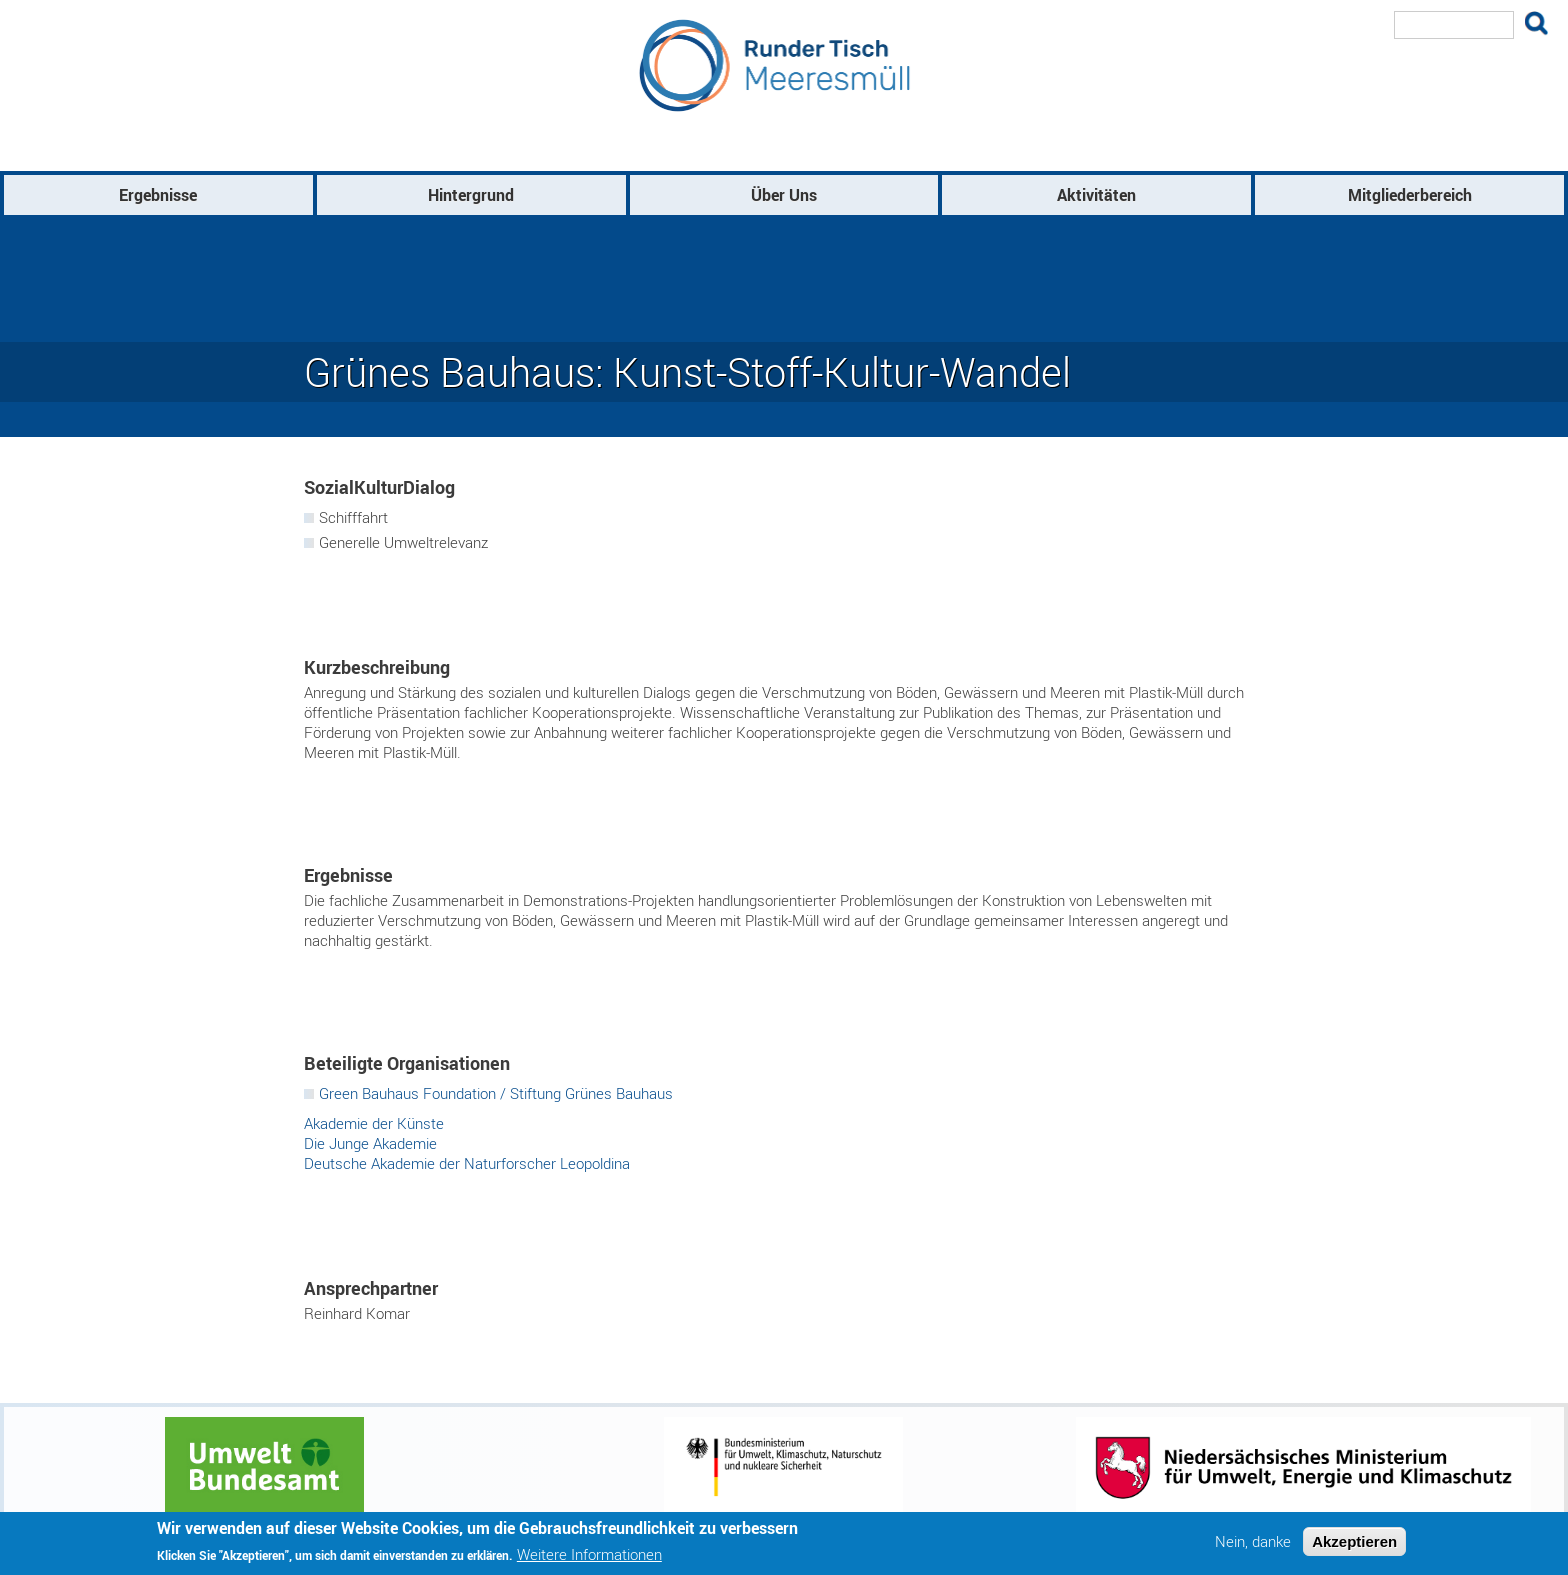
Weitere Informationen (589, 1555)
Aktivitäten (1096, 195)
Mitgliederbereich (1410, 195)
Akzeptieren (1354, 1541)
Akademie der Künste (374, 1123)
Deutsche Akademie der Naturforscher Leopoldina (467, 1163)
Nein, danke (1253, 1541)
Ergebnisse (158, 195)
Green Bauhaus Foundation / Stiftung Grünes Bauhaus (496, 1093)
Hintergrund (471, 195)
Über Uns (784, 195)
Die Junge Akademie (370, 1143)
